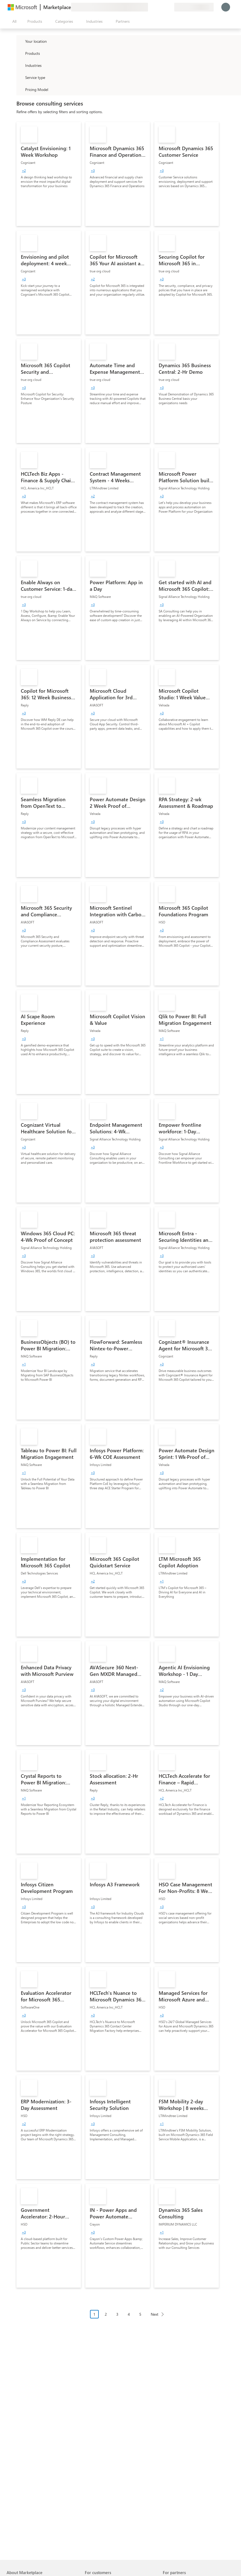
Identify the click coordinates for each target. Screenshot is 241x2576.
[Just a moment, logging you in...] (225, 7)
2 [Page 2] (106, 2314)
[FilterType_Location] (20, 41)
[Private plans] (170, 7)
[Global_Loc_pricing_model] (20, 89)
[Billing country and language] (194, 7)
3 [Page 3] (117, 2314)
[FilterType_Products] (20, 53)
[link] (48, 174)
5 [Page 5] (140, 2314)
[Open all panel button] (13, 21)
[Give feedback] (150, 7)
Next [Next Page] (154, 2314)
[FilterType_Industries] (20, 65)
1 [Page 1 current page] (94, 2314)
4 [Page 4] (129, 2314)
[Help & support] (157, 7)
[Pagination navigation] (128, 2318)
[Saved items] (163, 7)
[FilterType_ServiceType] (20, 77)
